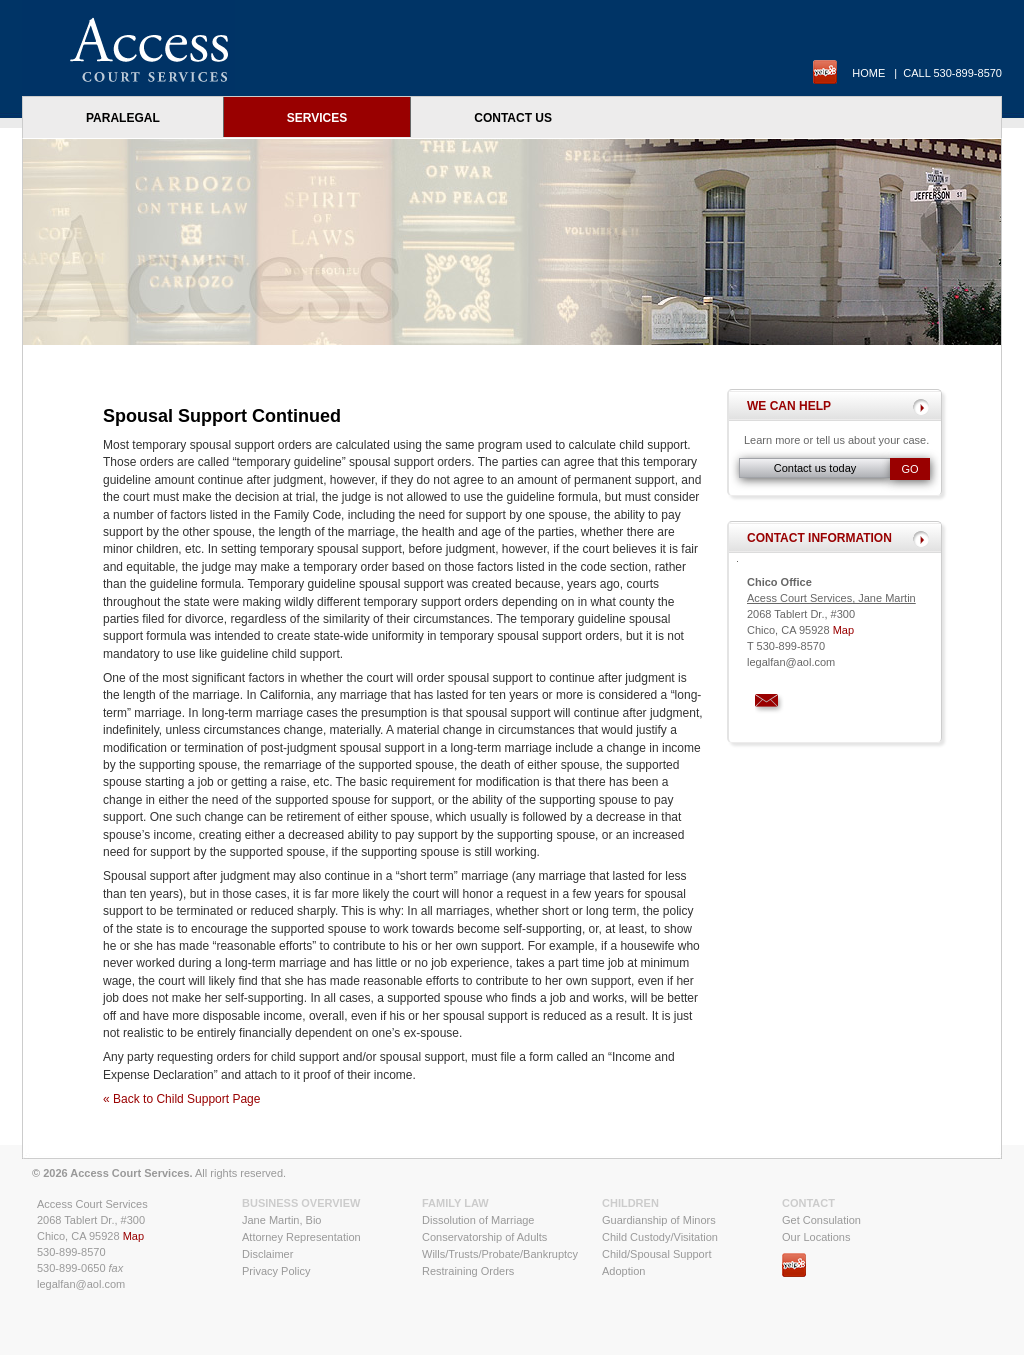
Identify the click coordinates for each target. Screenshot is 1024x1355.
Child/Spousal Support (656, 1254)
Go (909, 469)
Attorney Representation (301, 1237)
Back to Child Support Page (186, 1099)
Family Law (455, 1203)
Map (843, 630)
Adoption (623, 1271)
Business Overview (301, 1203)
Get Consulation (821, 1220)
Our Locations (816, 1237)
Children (630, 1203)
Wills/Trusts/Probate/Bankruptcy (500, 1254)
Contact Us (513, 118)
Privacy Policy (276, 1271)
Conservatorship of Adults (484, 1237)
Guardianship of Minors (659, 1220)
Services (317, 118)
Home (868, 73)
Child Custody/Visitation (660, 1237)
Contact (808, 1203)
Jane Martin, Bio (281, 1220)
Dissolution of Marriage (478, 1220)
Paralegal (123, 118)
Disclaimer (267, 1254)
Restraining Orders (468, 1271)
